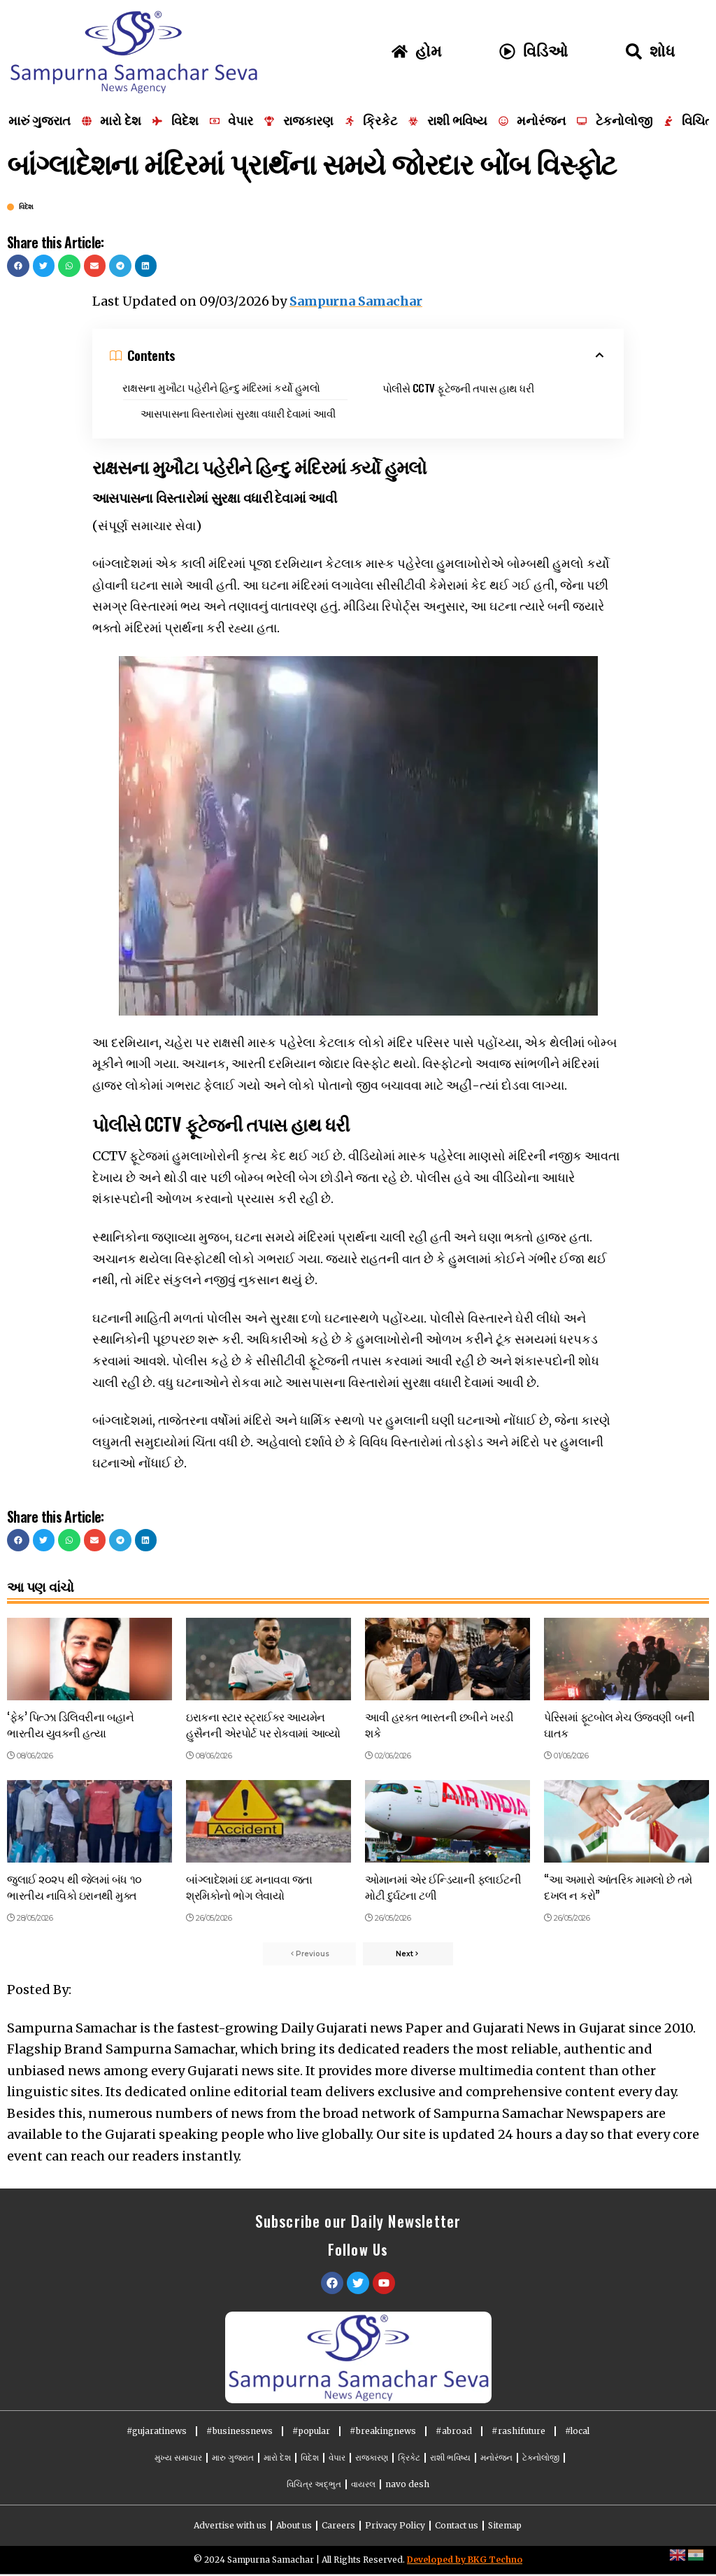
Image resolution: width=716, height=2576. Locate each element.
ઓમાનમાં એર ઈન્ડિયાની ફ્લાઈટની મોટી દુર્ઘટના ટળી (443, 1886)
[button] (18, 266)
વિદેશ (26, 207)
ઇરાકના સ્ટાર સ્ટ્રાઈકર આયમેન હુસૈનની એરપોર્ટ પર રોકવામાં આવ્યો (263, 1724)
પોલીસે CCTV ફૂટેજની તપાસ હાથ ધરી (458, 387)
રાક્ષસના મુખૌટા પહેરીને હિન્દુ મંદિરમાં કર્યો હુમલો (221, 386)
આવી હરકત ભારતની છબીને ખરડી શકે (439, 1724)
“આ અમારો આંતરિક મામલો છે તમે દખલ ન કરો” (618, 1886)
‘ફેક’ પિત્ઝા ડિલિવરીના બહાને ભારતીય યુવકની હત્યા (70, 1724)
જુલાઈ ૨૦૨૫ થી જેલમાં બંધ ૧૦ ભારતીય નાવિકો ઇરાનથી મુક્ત (74, 1886)
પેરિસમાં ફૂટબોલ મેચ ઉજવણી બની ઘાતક (619, 1724)
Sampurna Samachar (355, 301)
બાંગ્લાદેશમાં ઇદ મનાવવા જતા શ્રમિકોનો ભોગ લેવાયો (249, 1886)
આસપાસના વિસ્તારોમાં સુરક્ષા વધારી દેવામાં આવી (238, 413)
